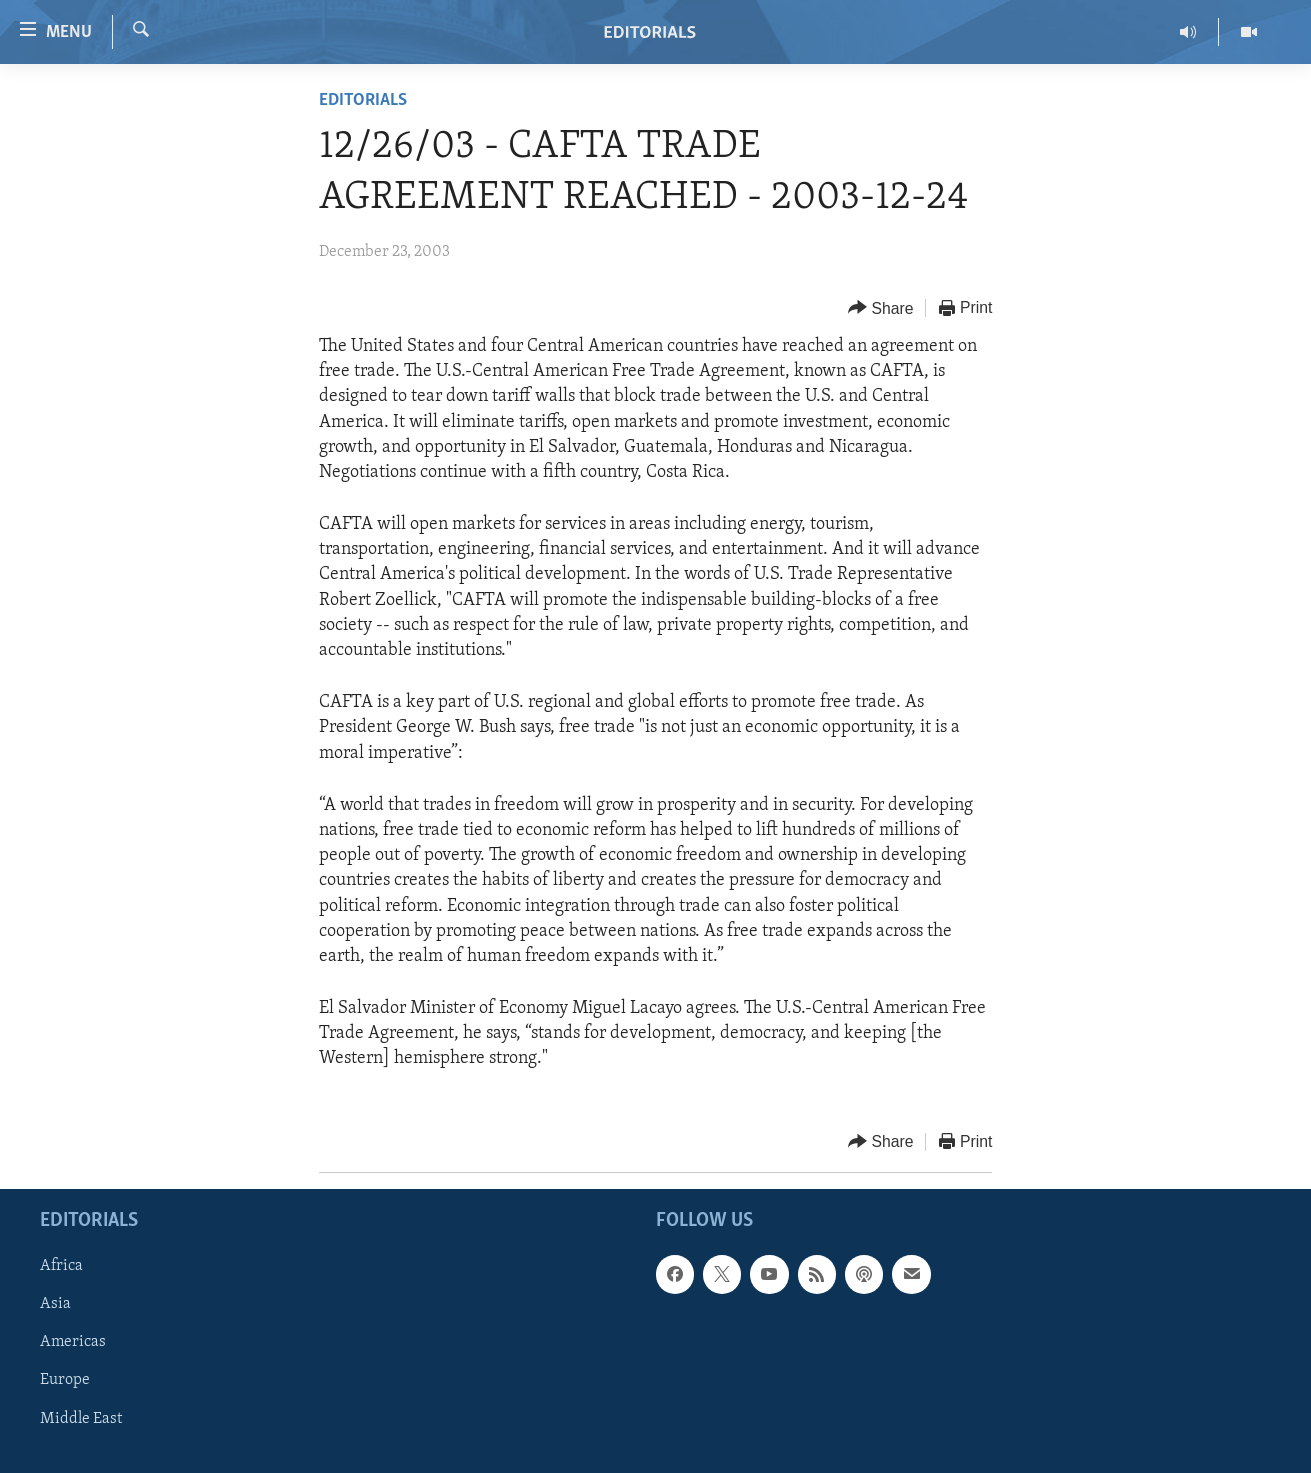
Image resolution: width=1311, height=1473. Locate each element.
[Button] (881, 308)
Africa (61, 1266)
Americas (73, 1342)
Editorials (363, 100)
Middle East (81, 1418)
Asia (55, 1304)
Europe (65, 1380)
